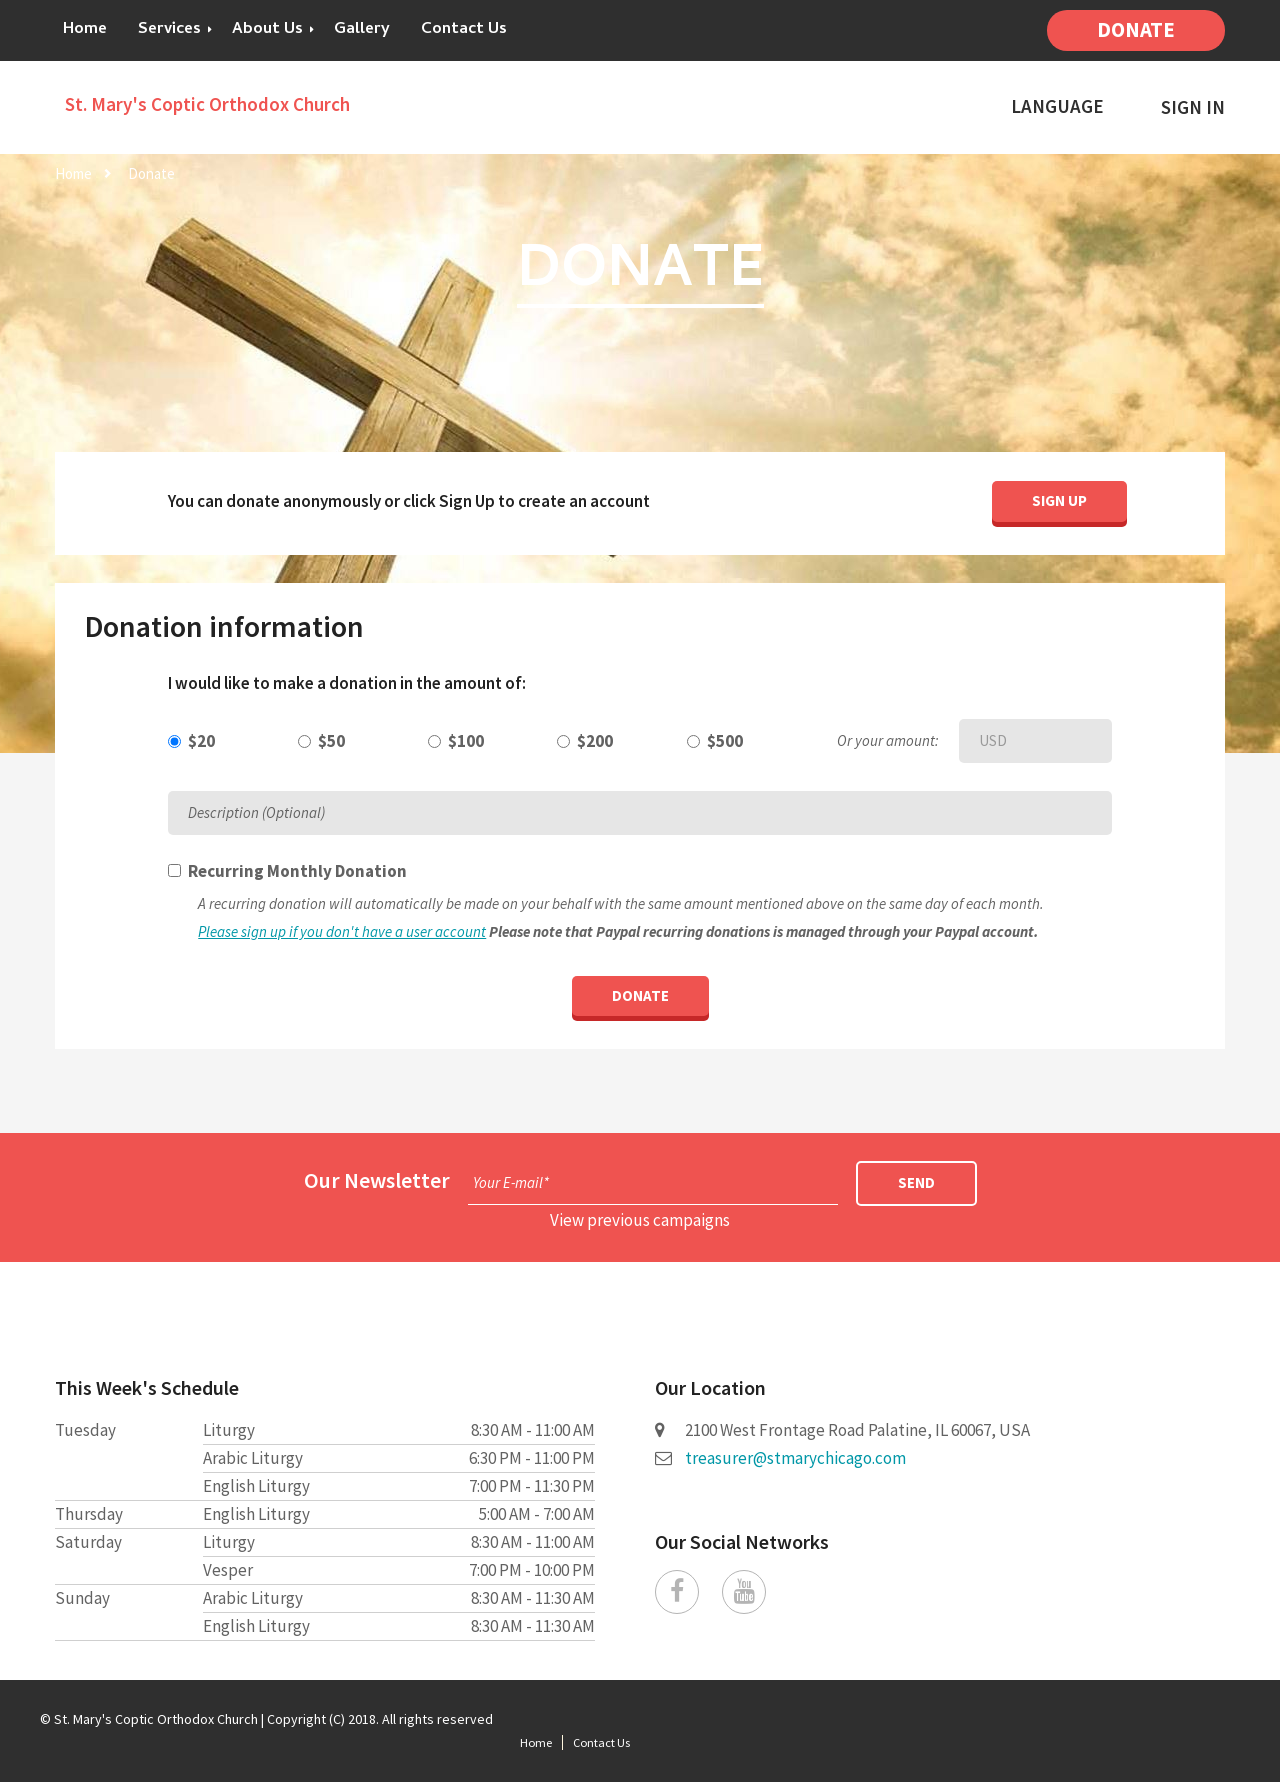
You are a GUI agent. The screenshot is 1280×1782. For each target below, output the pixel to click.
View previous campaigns (640, 1220)
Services (169, 30)
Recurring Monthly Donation (297, 871)
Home (85, 30)
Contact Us (464, 30)
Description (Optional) (256, 812)
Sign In (1193, 107)
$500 (725, 741)
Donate (1136, 29)
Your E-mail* (511, 1182)
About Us (267, 30)
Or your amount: (888, 740)
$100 (466, 741)
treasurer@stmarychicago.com (795, 1458)
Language (1057, 106)
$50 (331, 741)
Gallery (362, 30)
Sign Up (1059, 500)
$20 (201, 741)
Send (916, 1182)
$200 (595, 741)
